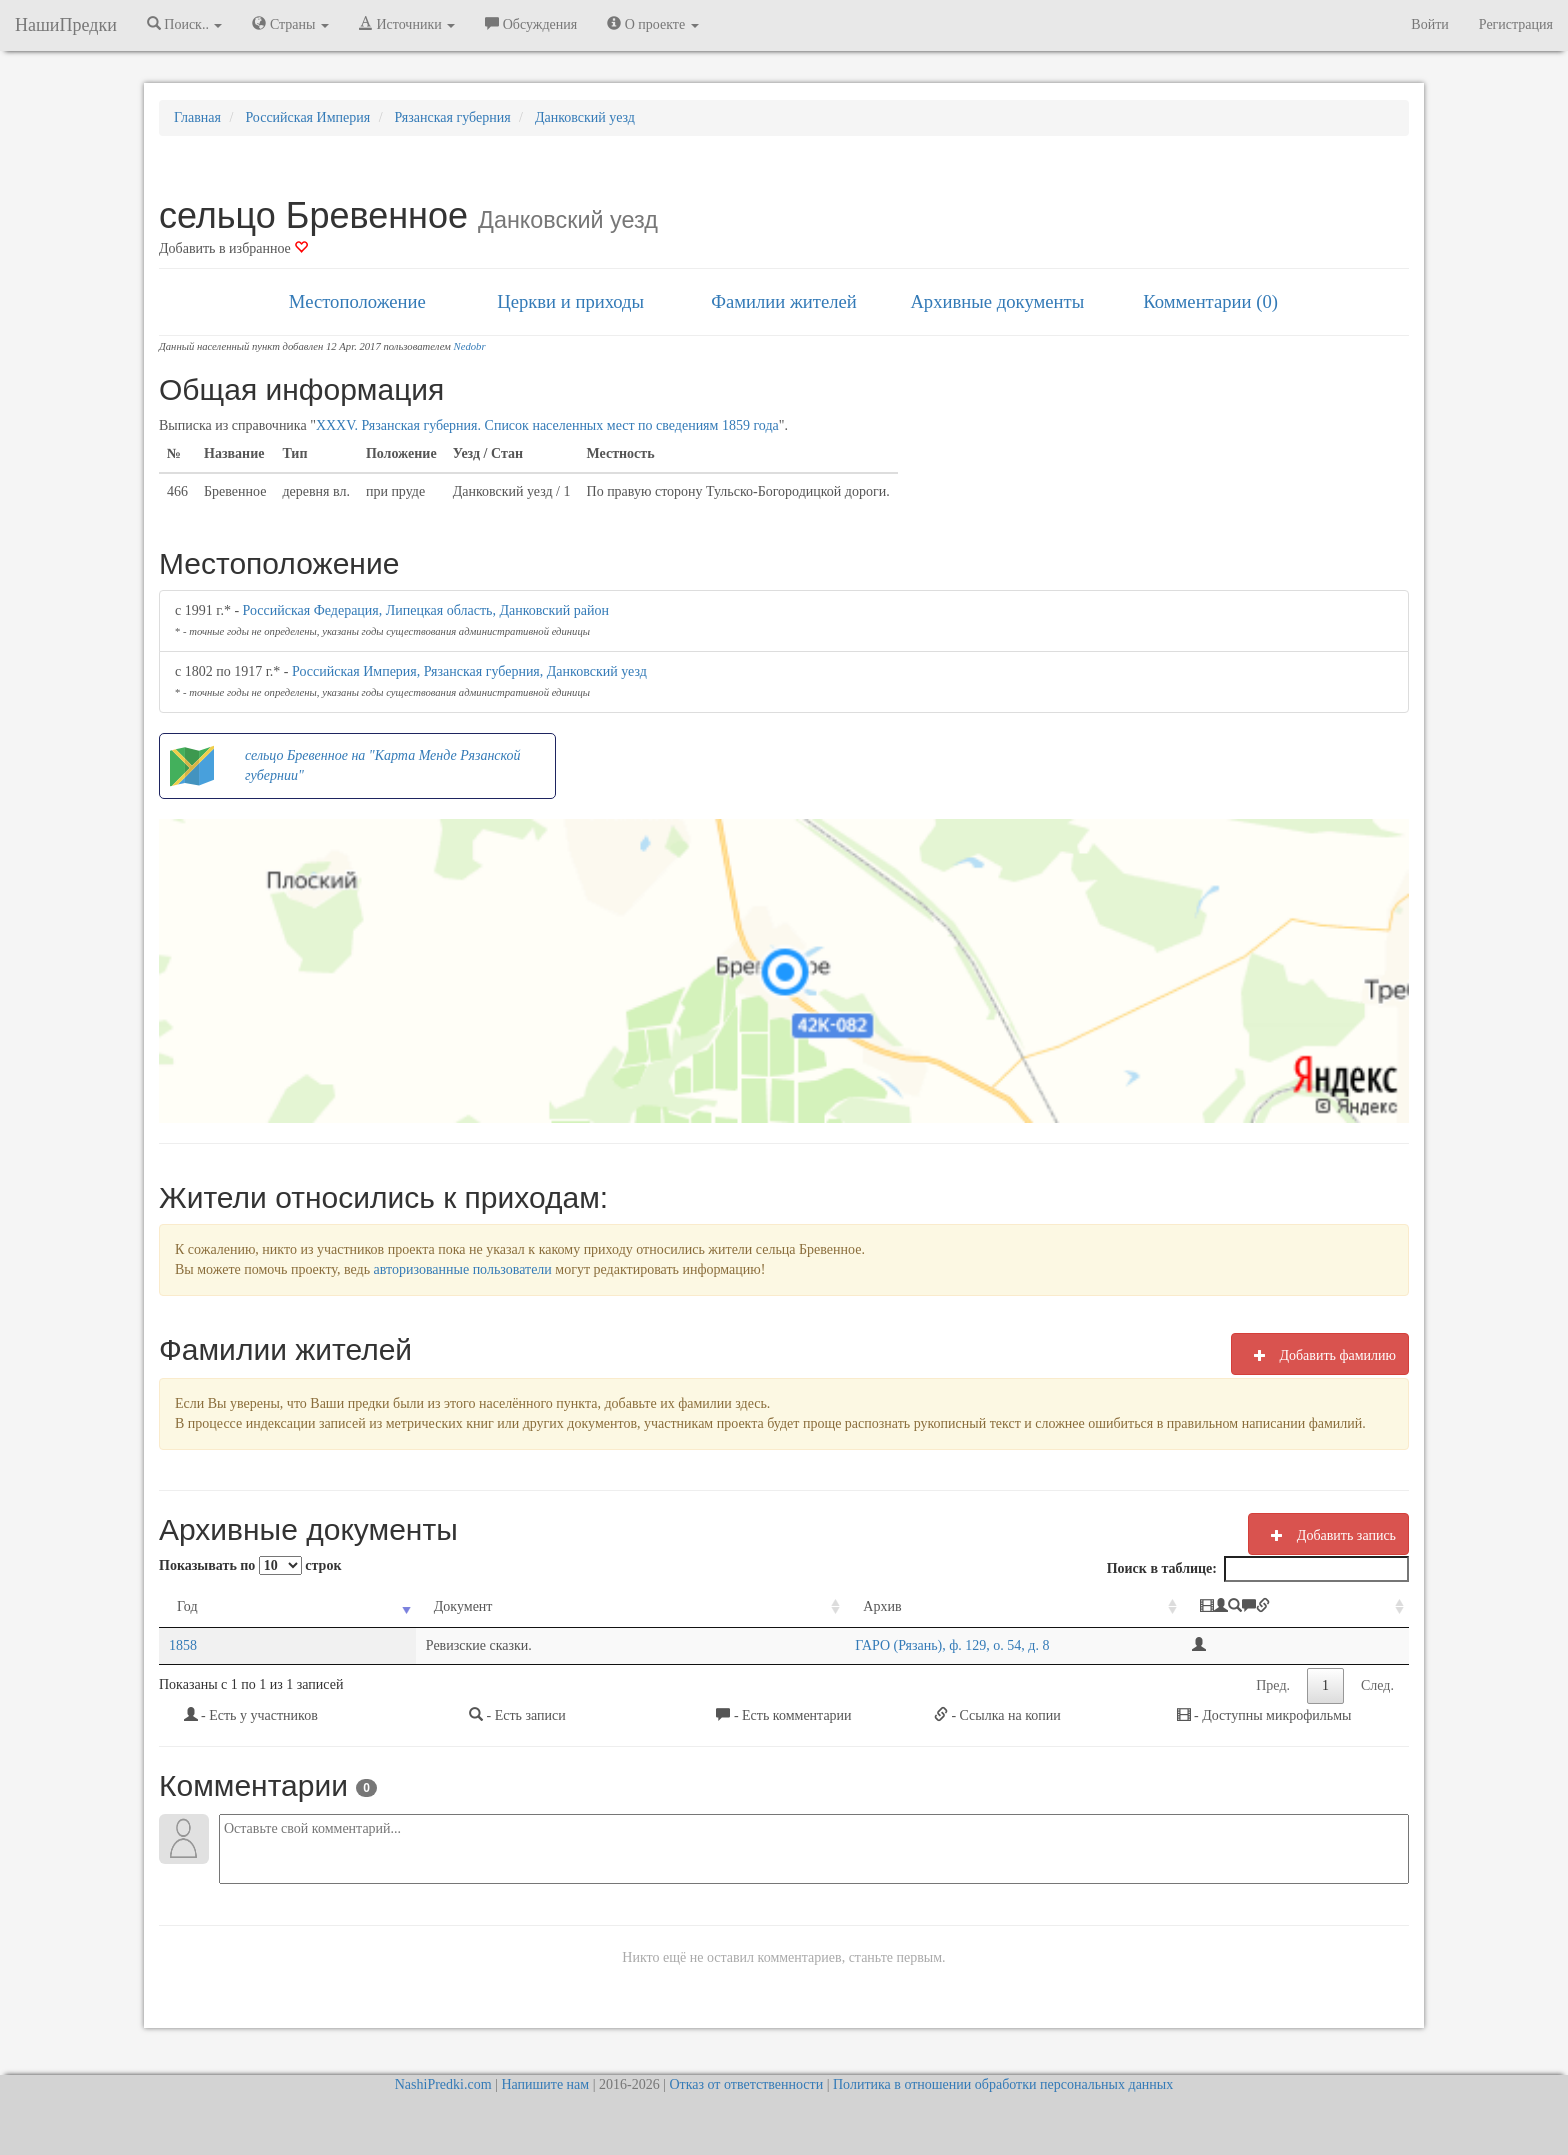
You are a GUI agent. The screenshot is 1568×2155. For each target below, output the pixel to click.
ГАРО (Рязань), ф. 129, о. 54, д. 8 (720, 1645)
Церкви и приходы (570, 301)
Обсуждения (531, 24)
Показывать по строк (250, 1565)
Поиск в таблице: (1258, 1569)
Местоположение (357, 301)
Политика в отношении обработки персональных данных (1003, 2084)
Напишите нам (545, 2084)
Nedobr (470, 346)
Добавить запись (1328, 1535)
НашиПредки (66, 25)
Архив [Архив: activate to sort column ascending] (650, 1606)
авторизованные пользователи (463, 1269)
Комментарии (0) (1210, 301)
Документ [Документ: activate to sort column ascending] (347, 1606)
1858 (183, 1645)
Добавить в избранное (233, 248)
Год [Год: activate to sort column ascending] (187, 1606)
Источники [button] (407, 24)
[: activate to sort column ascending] (1277, 1607)
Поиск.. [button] (185, 24)
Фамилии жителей (784, 301)
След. (1377, 1685)
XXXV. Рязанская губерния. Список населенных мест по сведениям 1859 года (547, 425)
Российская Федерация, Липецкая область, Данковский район (426, 610)
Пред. (1273, 1685)
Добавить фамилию (1320, 1355)
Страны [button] (290, 24)
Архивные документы (997, 301)
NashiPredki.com (443, 2084)
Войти (1429, 24)
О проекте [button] (652, 24)
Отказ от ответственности (746, 2084)
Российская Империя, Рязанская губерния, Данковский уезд (469, 671)
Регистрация (1516, 24)
